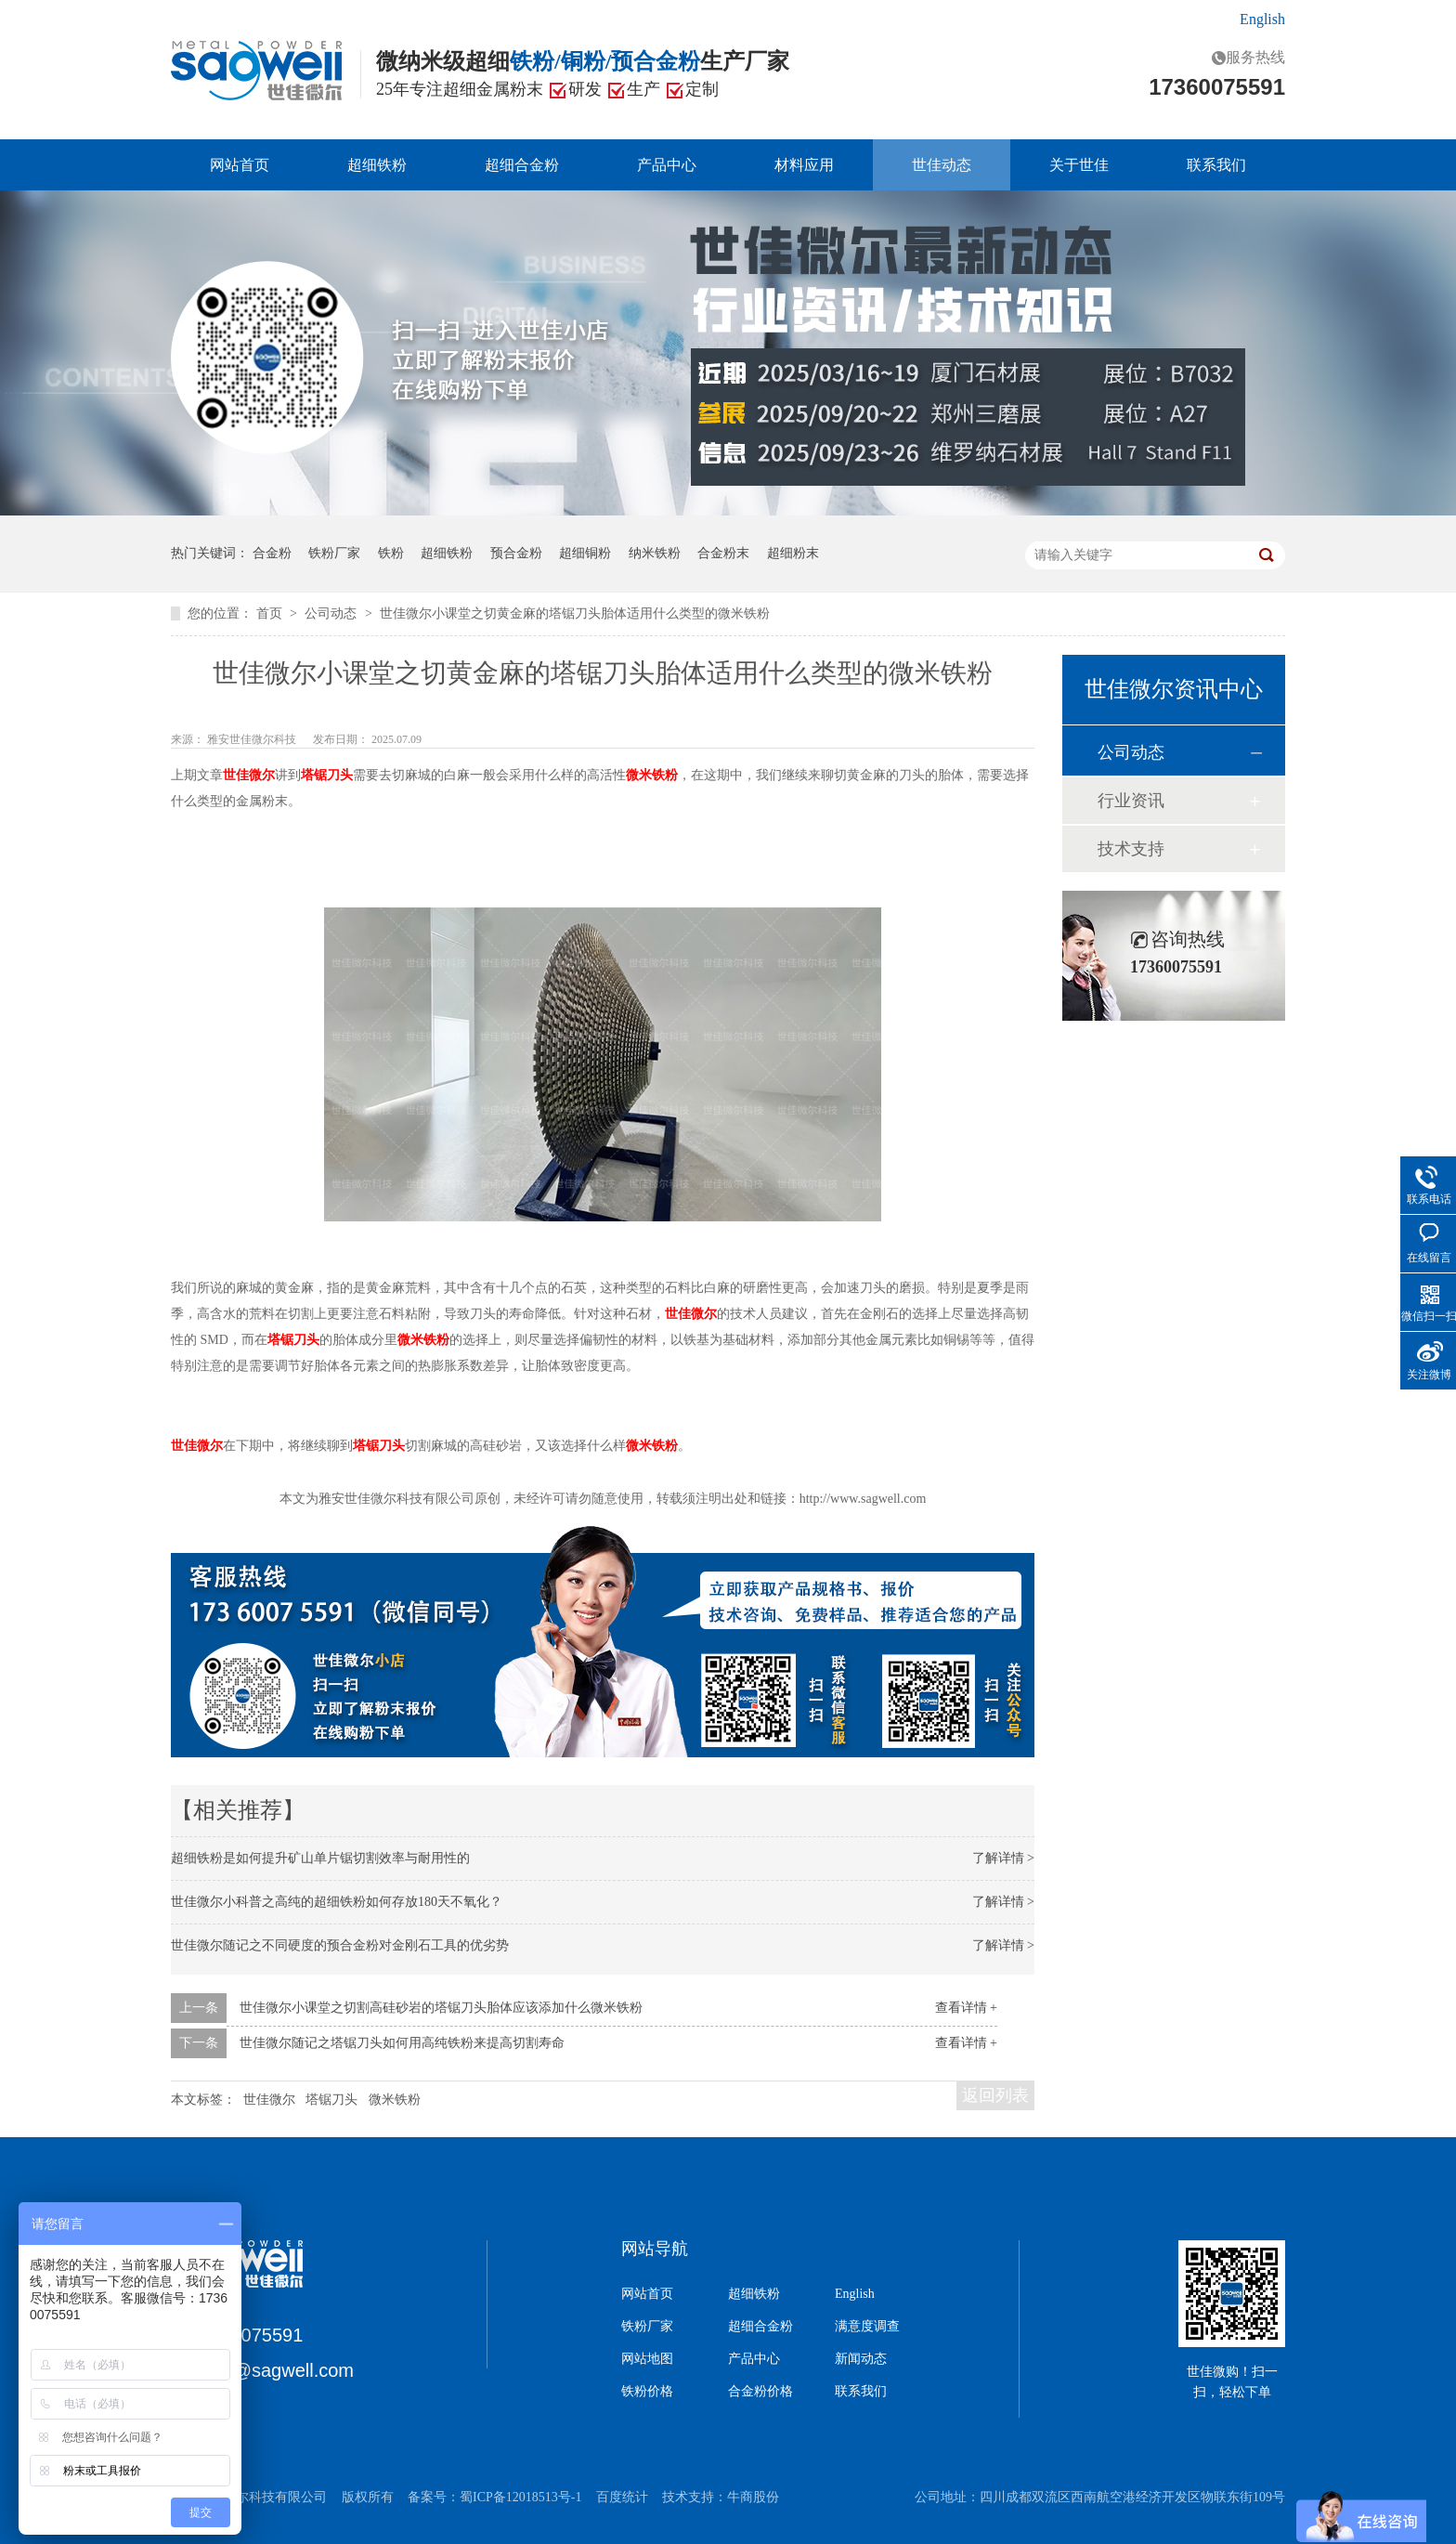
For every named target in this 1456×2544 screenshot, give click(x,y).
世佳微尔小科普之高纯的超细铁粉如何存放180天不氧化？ (336, 1902)
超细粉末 (793, 553)
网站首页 (239, 165)
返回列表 (995, 2095)
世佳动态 (941, 165)
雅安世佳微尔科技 (253, 739)
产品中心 (666, 165)
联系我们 (1216, 165)
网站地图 (647, 2359)
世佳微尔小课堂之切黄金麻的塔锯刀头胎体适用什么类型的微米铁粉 (575, 613)
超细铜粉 (585, 553)
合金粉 (272, 553)
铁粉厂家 (334, 553)
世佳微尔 (269, 2100)
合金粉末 (723, 553)
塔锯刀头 (332, 2100)
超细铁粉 (377, 165)
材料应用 (804, 165)
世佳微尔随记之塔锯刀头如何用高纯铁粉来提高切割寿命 (402, 2043)
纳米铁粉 (655, 553)
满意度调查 (867, 2326)
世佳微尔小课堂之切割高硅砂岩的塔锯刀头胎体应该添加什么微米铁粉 (441, 2008)
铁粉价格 (647, 2391)
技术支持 (1131, 849)
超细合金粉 (522, 165)
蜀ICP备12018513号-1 (520, 2497)
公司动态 (332, 613)
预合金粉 (516, 553)
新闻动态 (861, 2359)
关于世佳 (1079, 165)
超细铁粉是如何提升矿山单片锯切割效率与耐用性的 (320, 1858)
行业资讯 (1131, 800)
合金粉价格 (760, 2391)
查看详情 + (966, 2008)
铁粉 (391, 553)
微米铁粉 (395, 2100)
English (1262, 19)
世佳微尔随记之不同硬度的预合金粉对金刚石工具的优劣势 (340, 1945)
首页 (271, 613)
